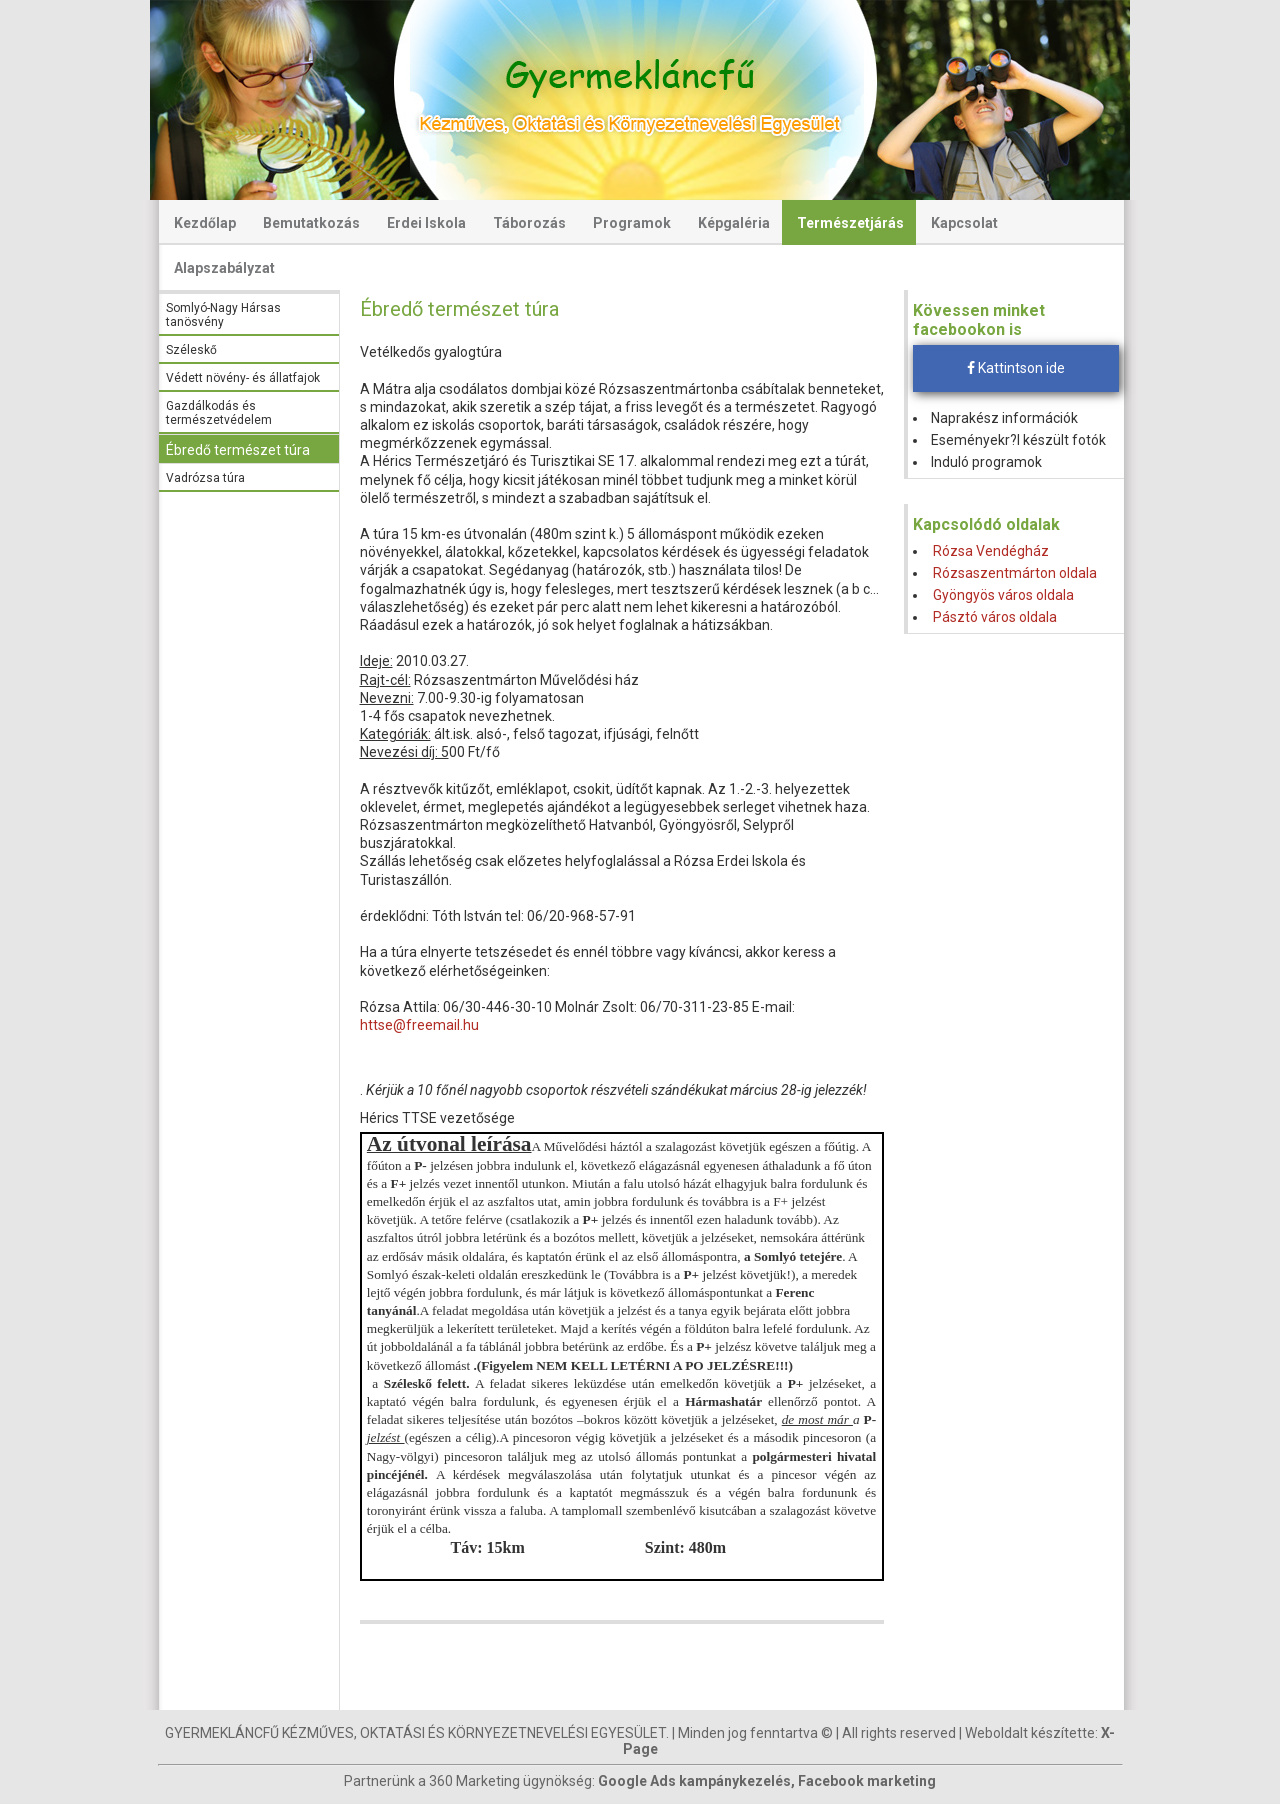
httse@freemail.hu (419, 1025)
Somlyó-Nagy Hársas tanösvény (223, 315)
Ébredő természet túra (238, 450)
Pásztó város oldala (995, 617)
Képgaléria (734, 223)
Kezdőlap (205, 223)
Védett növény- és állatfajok (243, 378)
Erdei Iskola (426, 223)
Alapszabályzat (224, 268)
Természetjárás (850, 223)
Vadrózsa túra (205, 478)
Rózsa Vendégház (991, 551)
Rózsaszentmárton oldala (1015, 573)
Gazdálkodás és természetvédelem (219, 413)
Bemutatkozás (311, 223)
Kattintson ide (1016, 368)
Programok (632, 223)
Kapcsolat (964, 223)
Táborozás (529, 223)
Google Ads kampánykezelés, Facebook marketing (767, 1781)
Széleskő (191, 350)
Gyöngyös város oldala (1003, 595)
